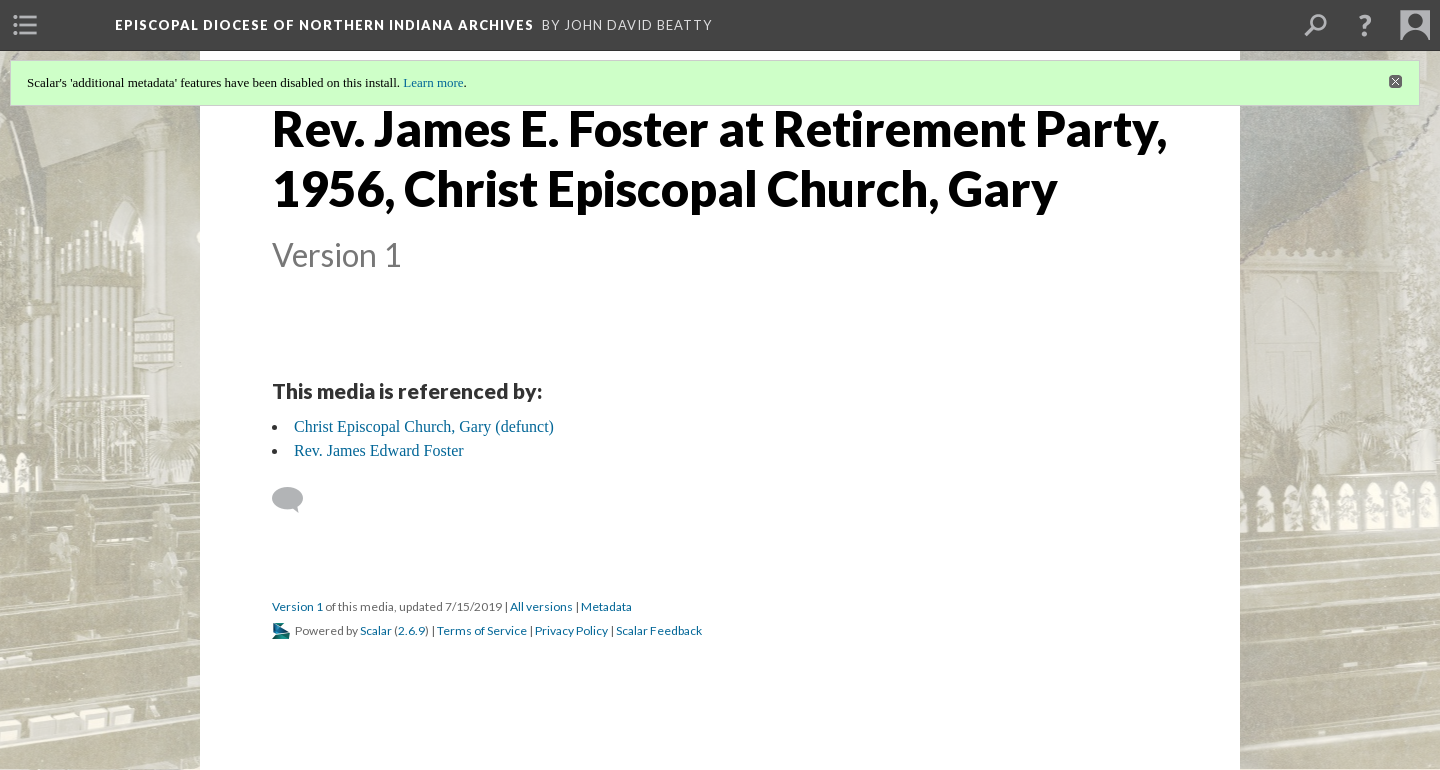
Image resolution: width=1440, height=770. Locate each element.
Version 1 (297, 606)
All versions (541, 606)
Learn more (433, 82)
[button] (1365, 25)
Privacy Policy (571, 630)
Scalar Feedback (659, 630)
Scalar (376, 630)
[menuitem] (25, 25)
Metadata (606, 606)
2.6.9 (411, 630)
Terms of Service (482, 630)
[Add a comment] (296, 500)
